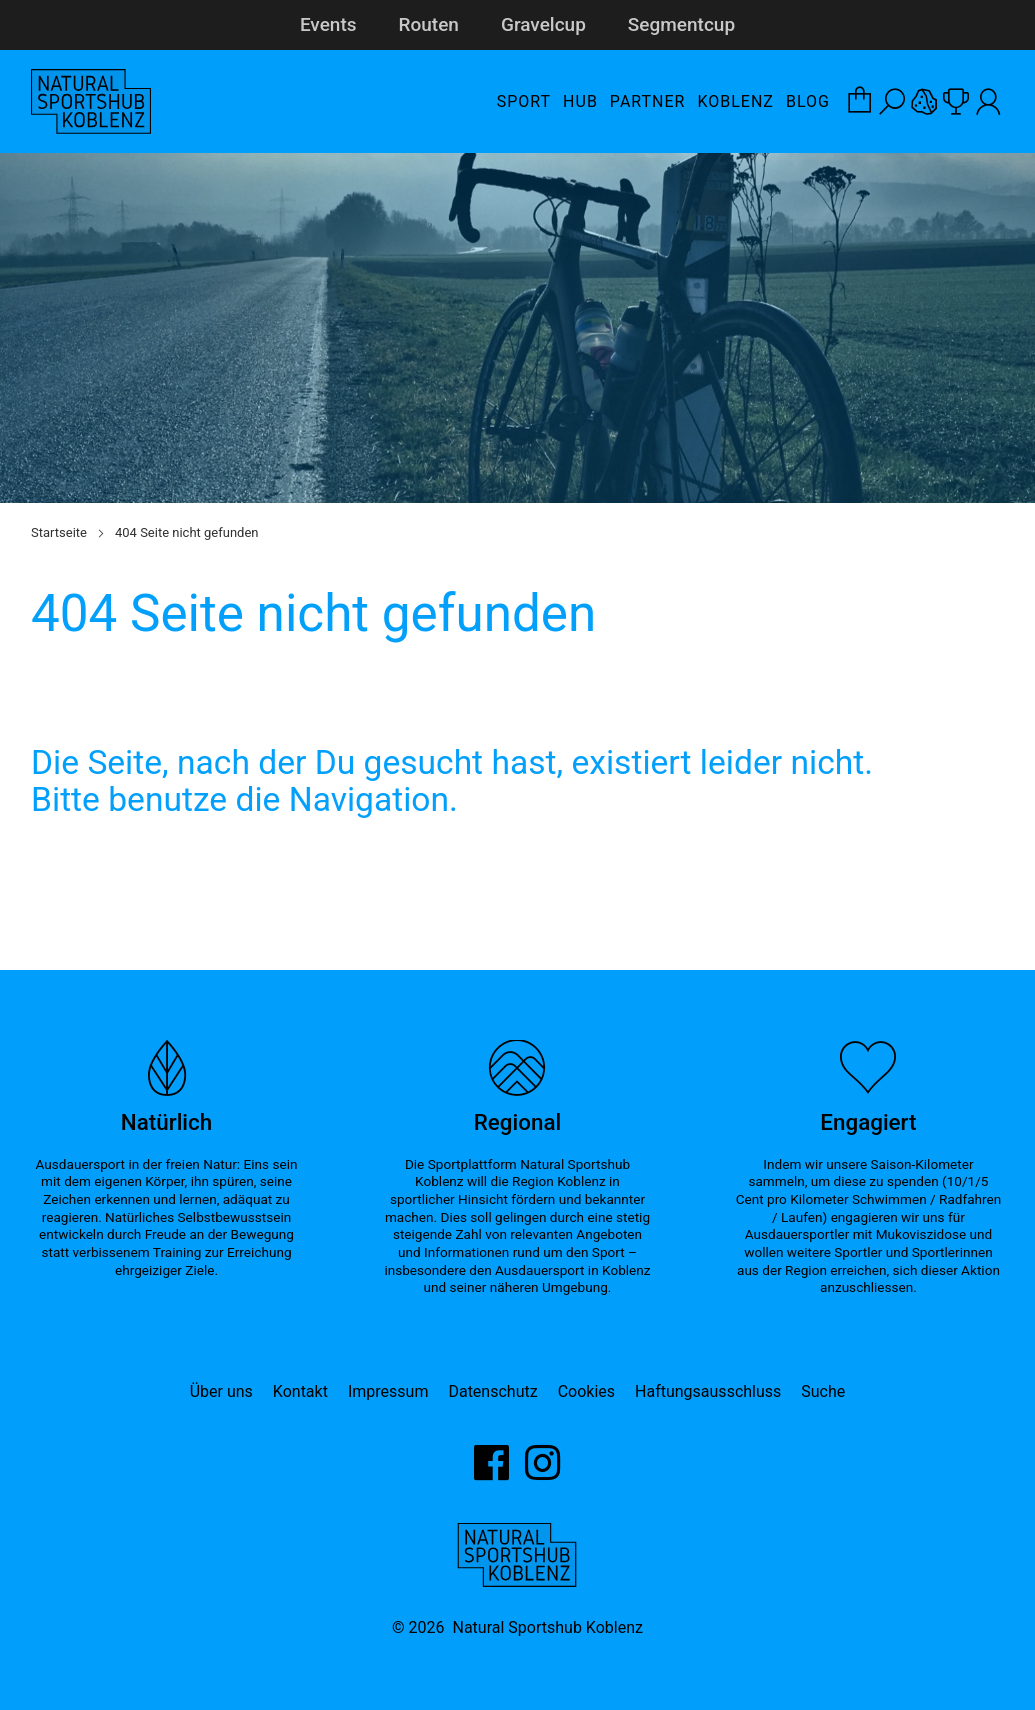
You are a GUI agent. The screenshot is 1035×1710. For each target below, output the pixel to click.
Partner (648, 101)
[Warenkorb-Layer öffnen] (860, 102)
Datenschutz (492, 1391)
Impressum (388, 1391)
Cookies (586, 1391)
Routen (429, 24)
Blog (808, 101)
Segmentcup (681, 24)
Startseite (59, 532)
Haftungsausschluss (708, 1391)
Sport (524, 101)
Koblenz (735, 101)
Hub (580, 101)
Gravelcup (543, 24)
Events (328, 24)
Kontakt (300, 1391)
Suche (823, 1391)
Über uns (221, 1391)
